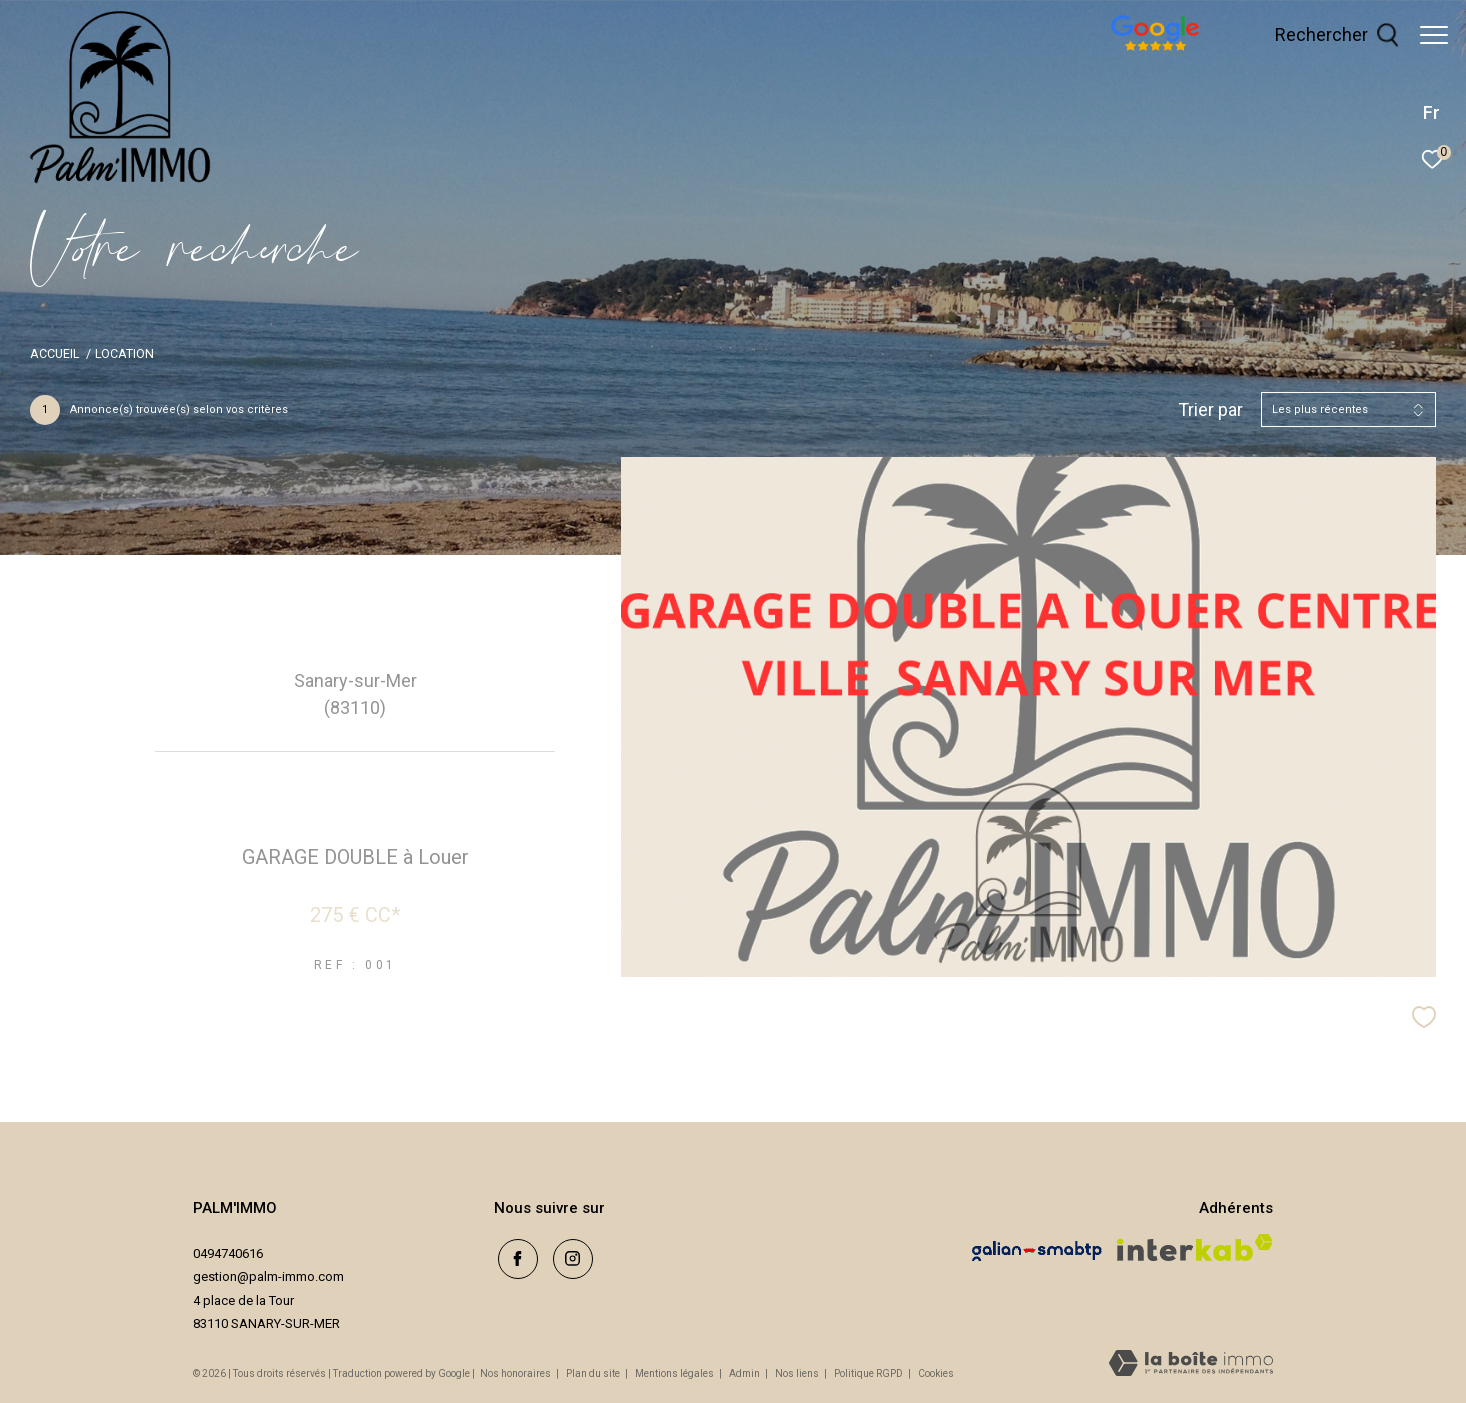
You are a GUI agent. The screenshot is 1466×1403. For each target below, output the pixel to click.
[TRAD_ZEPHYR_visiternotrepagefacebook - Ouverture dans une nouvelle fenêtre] (514, 1256)
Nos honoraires (515, 1373)
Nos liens (798, 1373)
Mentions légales (675, 1373)
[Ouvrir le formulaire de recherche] (1327, 35)
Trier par (1210, 409)
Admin (745, 1373)
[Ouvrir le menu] (1434, 35)
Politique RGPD (868, 1373)
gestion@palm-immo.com (268, 1276)
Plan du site (594, 1373)
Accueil (54, 353)
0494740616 (228, 1253)
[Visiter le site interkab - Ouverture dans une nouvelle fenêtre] (1195, 1247)
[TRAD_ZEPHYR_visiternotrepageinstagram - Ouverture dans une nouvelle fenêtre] (569, 1256)
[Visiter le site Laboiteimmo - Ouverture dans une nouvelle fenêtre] (1191, 1365)
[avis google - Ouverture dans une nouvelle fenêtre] (1217, 53)
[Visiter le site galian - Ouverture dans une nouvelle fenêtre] (1037, 1251)
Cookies (936, 1373)
